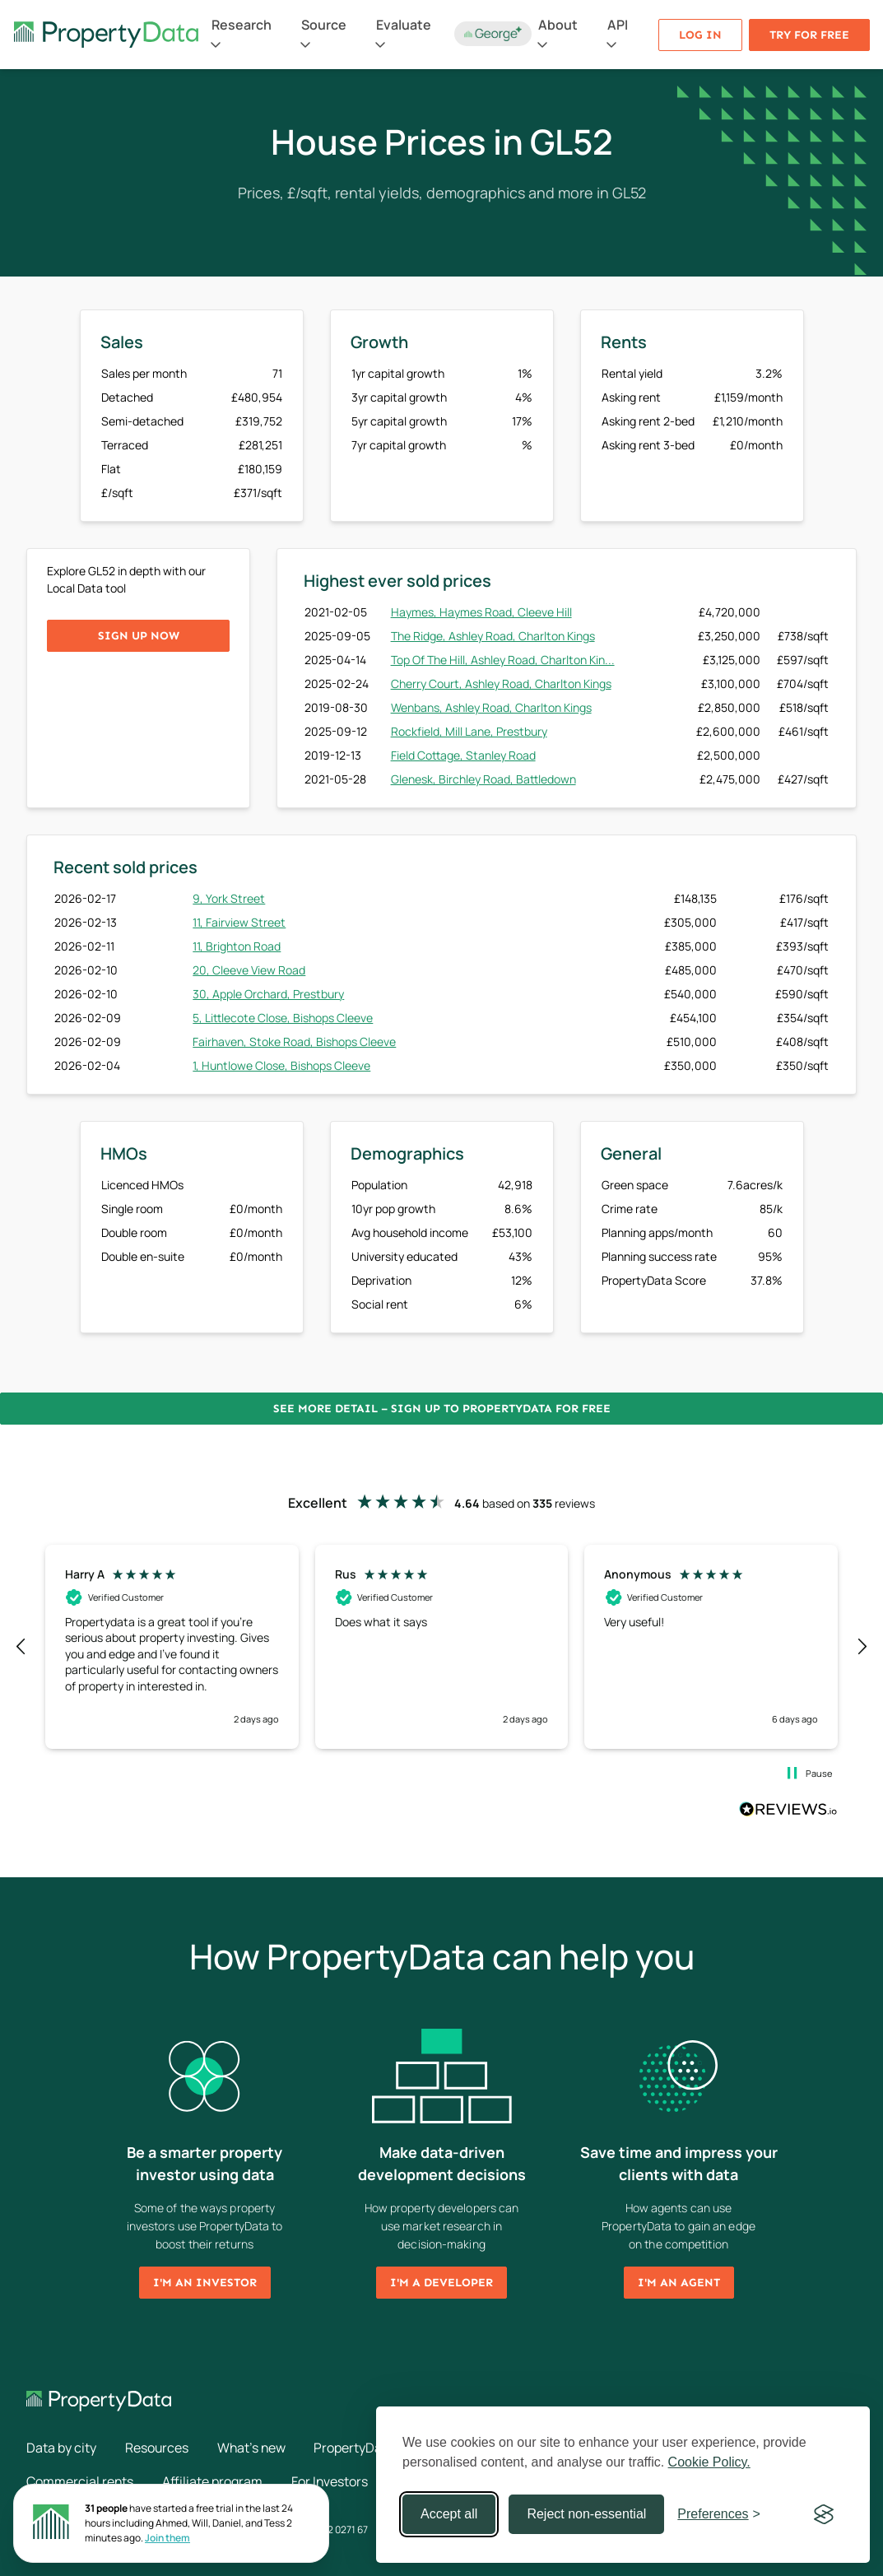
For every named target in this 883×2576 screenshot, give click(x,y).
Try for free (809, 35)
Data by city (61, 2448)
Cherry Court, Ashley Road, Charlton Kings (501, 683)
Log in (700, 35)
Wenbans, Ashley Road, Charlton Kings (491, 707)
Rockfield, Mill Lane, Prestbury (469, 731)
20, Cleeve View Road (249, 970)
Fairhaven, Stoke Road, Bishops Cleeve (294, 1041)
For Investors (330, 2480)
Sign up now (138, 636)
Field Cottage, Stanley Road (463, 755)
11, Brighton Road (237, 946)
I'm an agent (679, 2283)
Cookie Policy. (709, 2462)
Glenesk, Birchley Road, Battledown (483, 779)
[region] (441, 1646)
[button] (21, 1647)
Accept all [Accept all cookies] (449, 2514)
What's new (253, 2448)
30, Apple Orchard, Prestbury (268, 994)
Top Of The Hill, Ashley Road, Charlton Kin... (503, 659)
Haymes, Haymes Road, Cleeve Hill (481, 612)
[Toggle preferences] (718, 2514)
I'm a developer (441, 2283)
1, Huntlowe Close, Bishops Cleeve (281, 1065)
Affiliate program (213, 2480)
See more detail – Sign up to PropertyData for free (442, 1409)
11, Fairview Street (239, 922)
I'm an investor (205, 2283)
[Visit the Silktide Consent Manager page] (823, 2514)
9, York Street (229, 898)
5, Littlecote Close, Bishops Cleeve (283, 1017)
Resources (157, 2448)
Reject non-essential (586, 2514)
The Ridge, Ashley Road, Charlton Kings (493, 636)
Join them (167, 2538)
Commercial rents (80, 2480)
